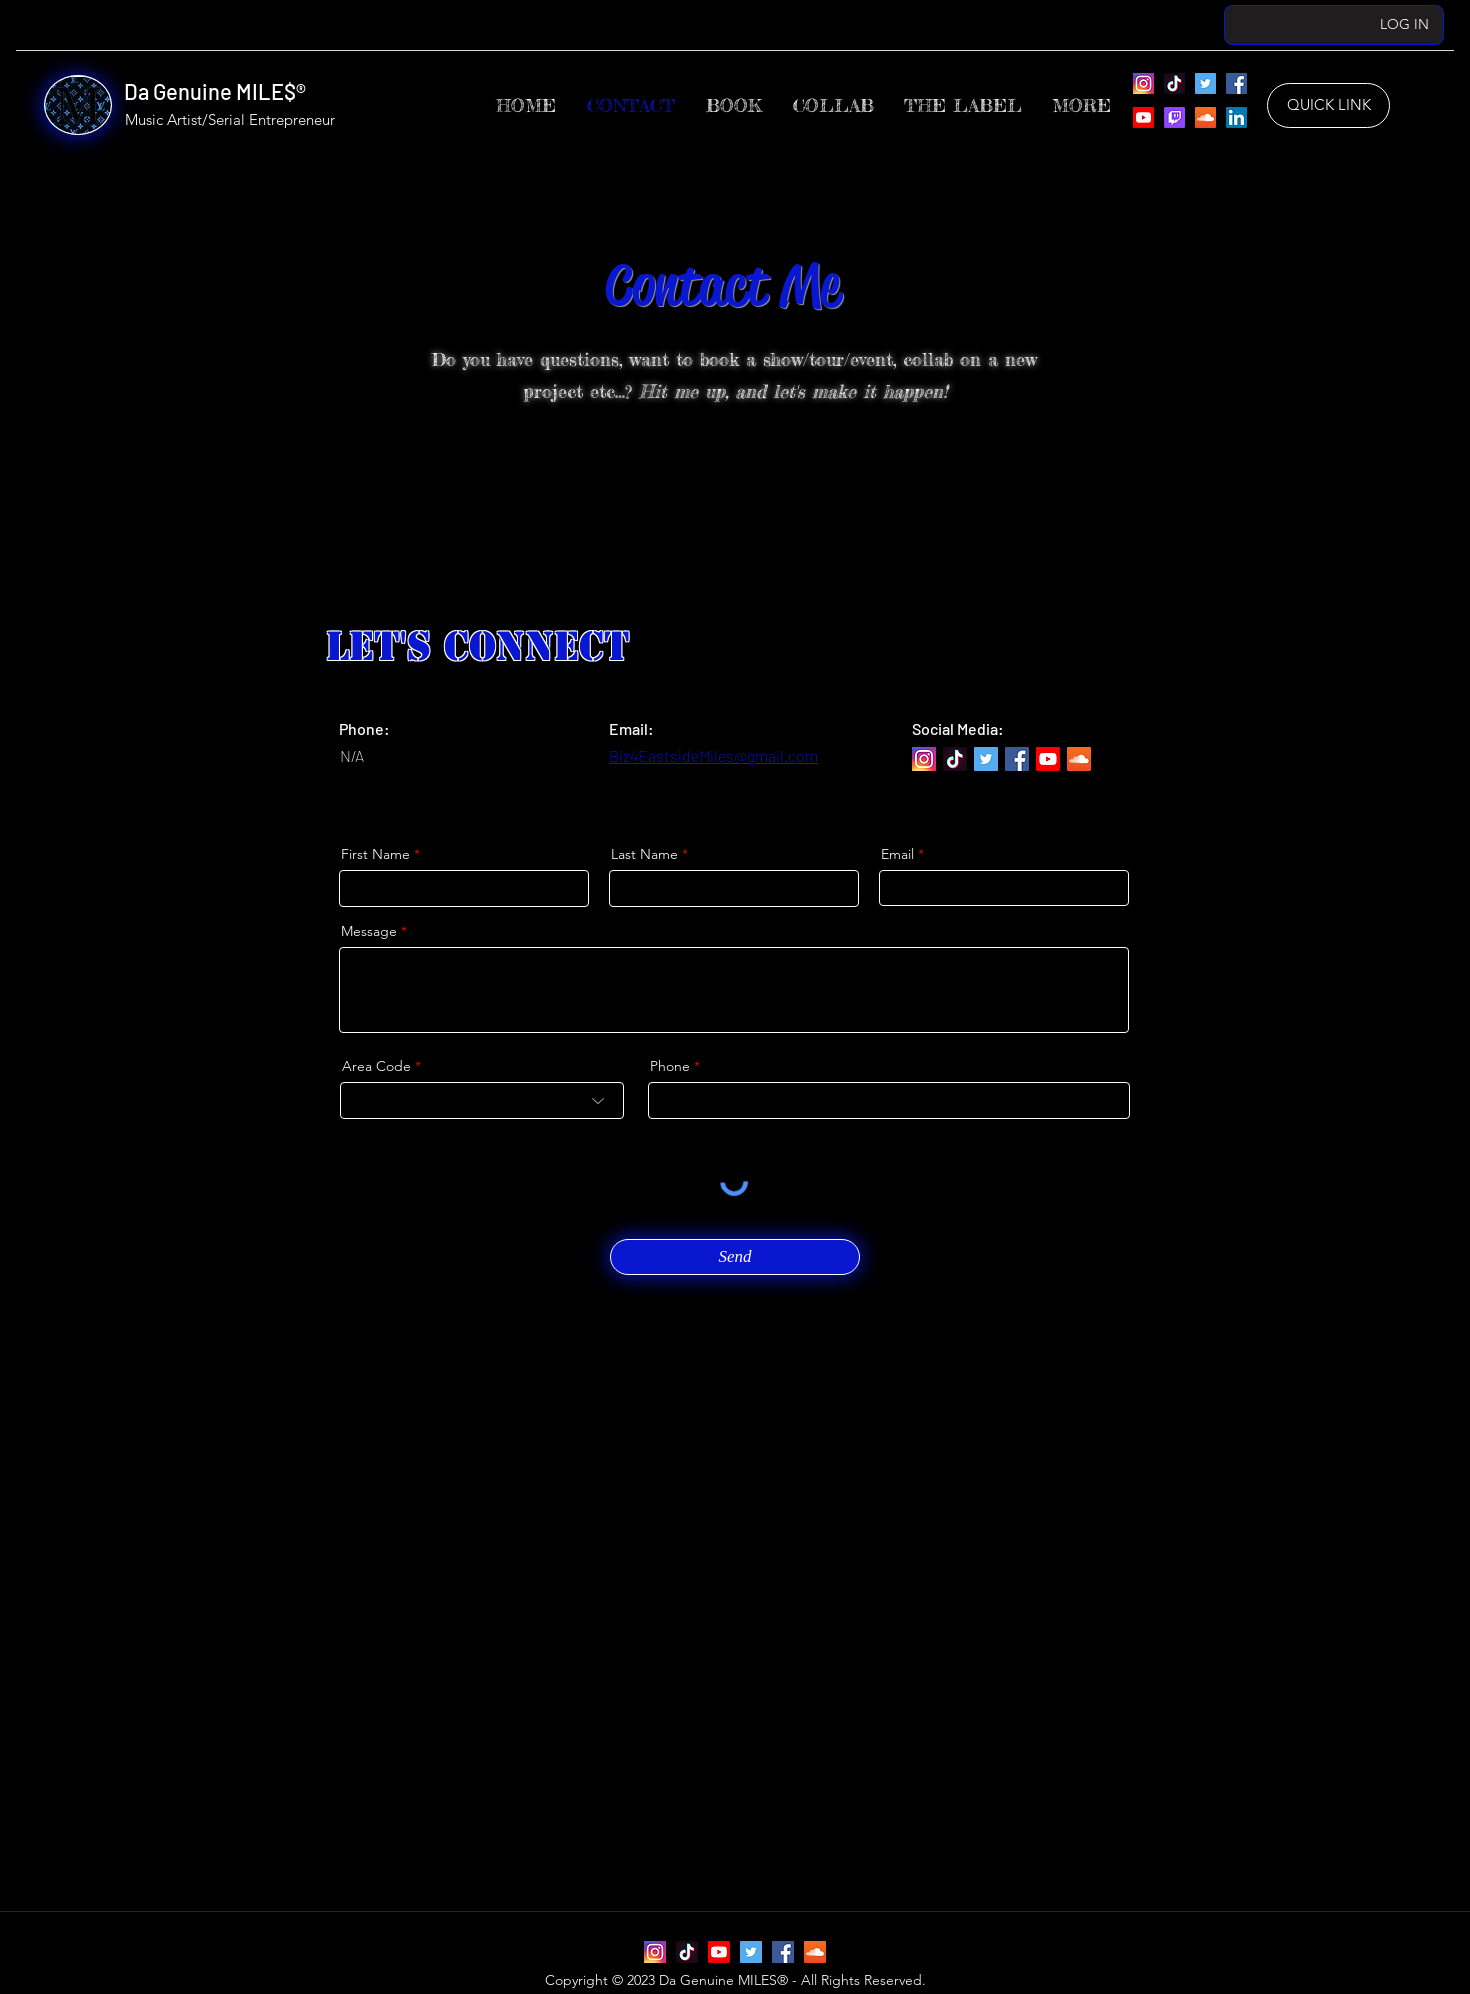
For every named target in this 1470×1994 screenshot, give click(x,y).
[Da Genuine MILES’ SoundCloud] (1205, 117)
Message (369, 931)
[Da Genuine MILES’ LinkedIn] (1236, 117)
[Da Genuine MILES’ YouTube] (1143, 117)
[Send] (735, 1257)
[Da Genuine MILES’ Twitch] (1174, 117)
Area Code (376, 1066)
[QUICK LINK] (1328, 105)
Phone (670, 1066)
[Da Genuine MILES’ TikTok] (1174, 83)
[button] (963, 105)
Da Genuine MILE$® (215, 91)
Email (897, 854)
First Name (375, 854)
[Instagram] (1143, 83)
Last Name (644, 854)
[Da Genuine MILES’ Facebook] (1236, 83)
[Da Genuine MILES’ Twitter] (1205, 83)
